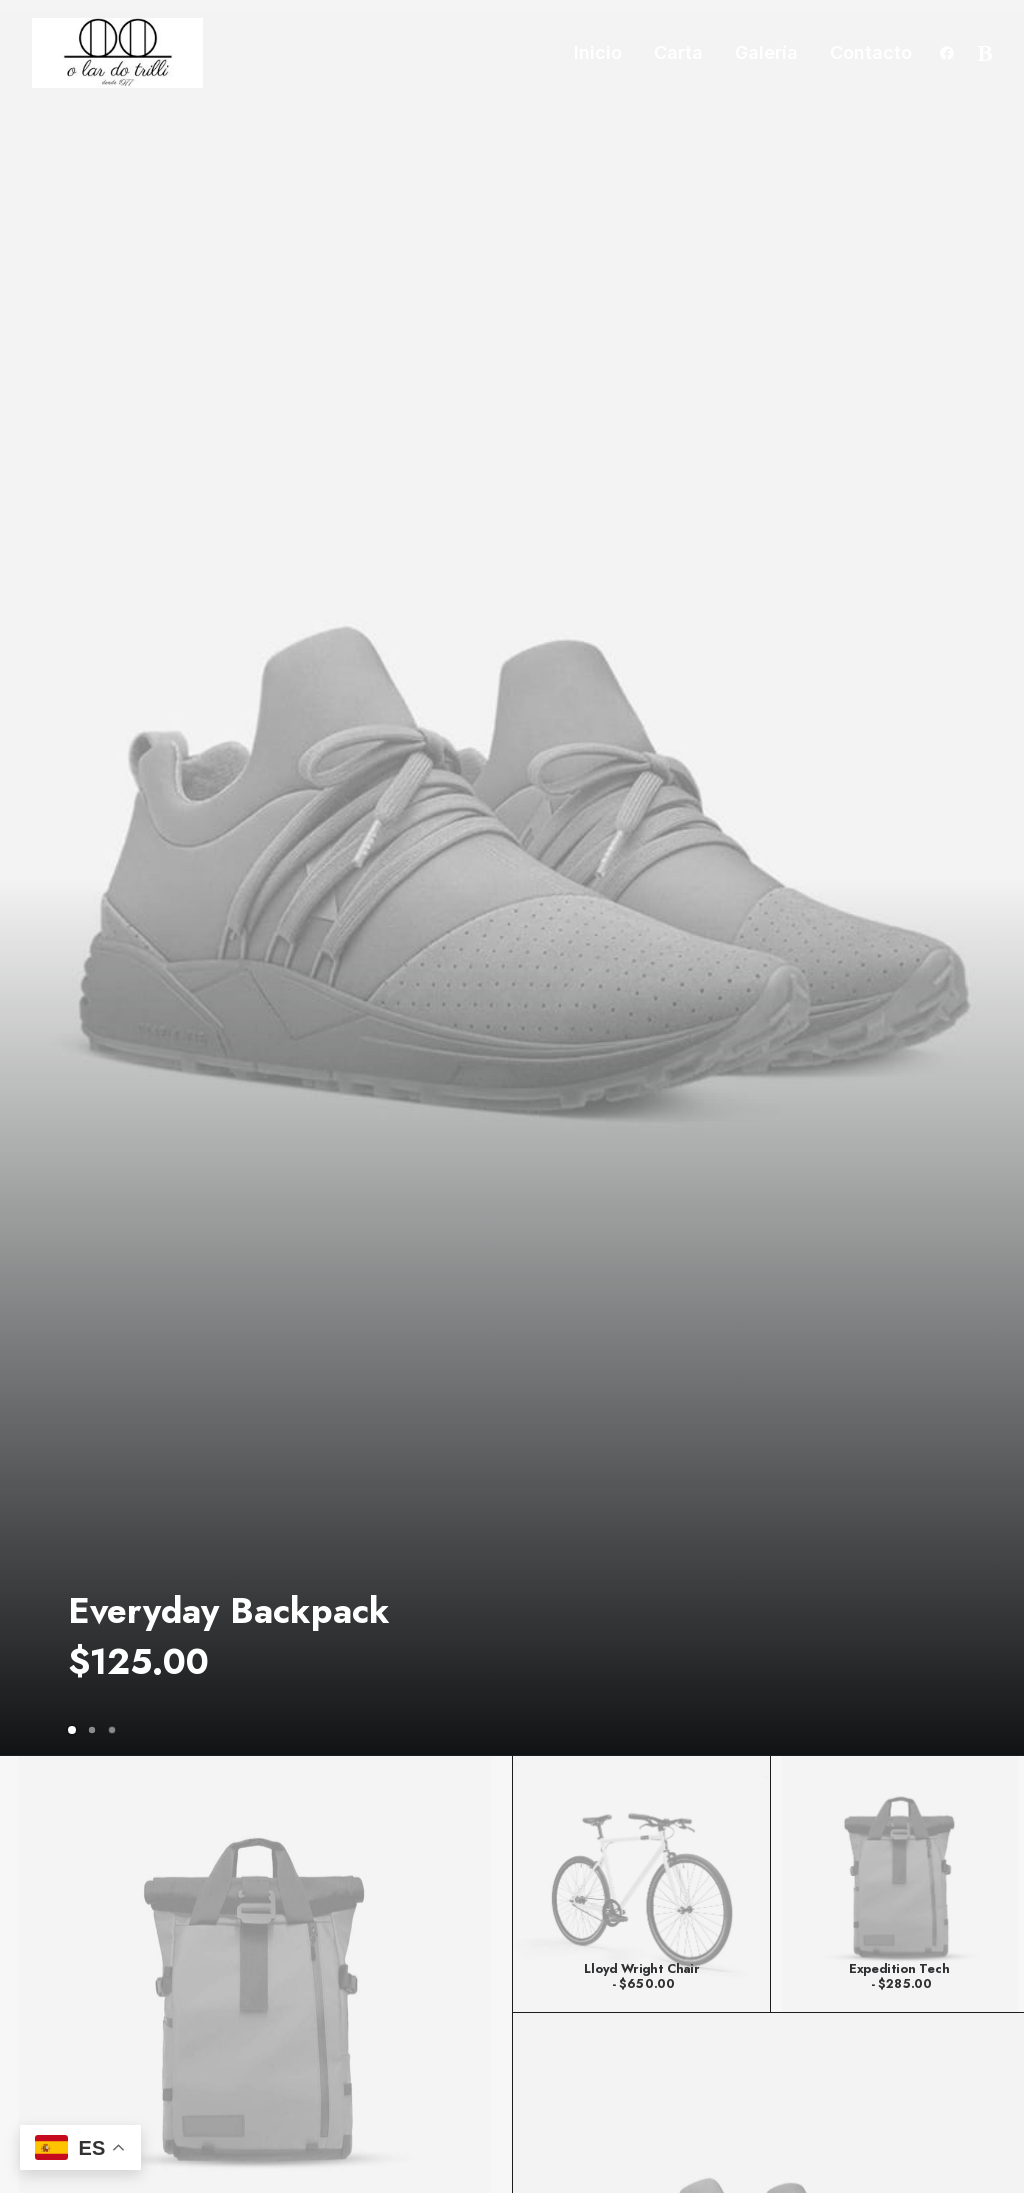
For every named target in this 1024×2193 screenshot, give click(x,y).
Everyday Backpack (229, 1611)
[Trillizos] (117, 53)
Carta (678, 52)
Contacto (871, 52)
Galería (766, 52)
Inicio (598, 52)
